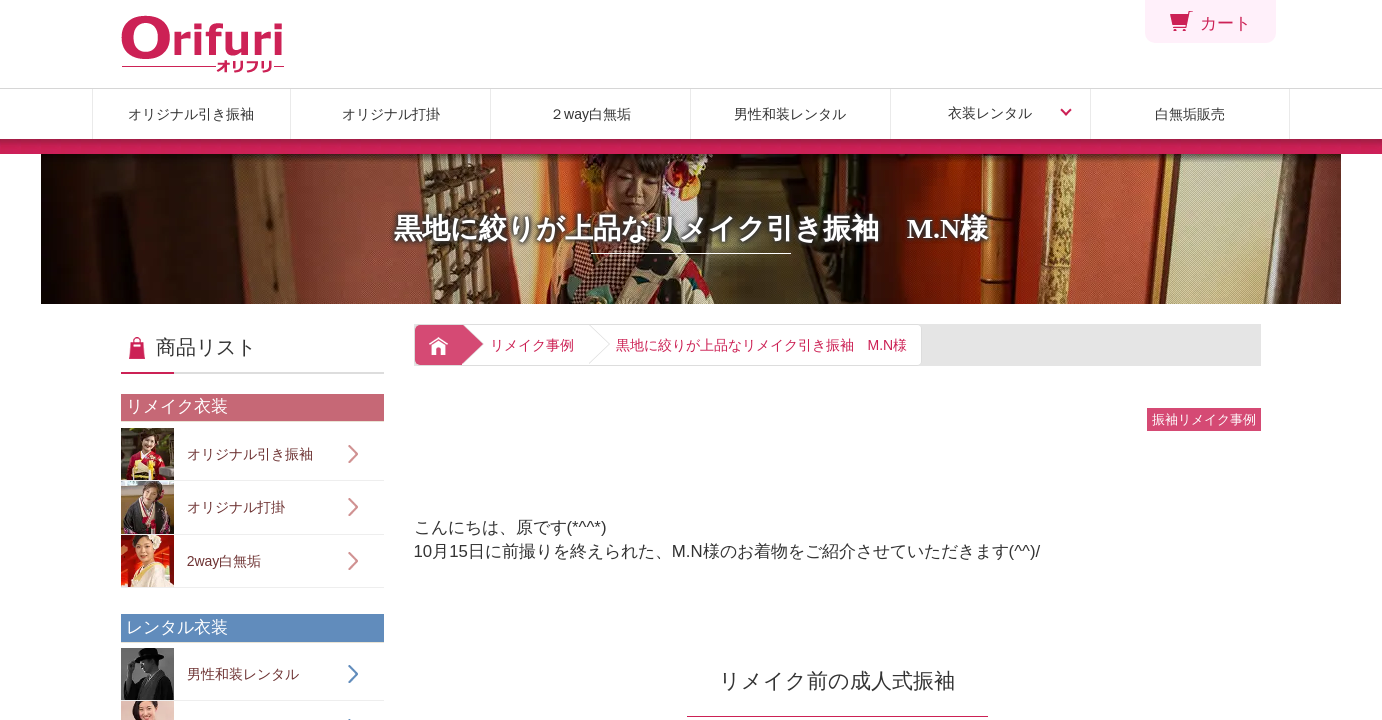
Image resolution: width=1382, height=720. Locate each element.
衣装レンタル (990, 113)
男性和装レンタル (790, 114)
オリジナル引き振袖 (191, 114)
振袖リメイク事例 (1204, 419)
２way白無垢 (590, 114)
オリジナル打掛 (391, 114)
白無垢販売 (1190, 114)
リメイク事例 (532, 345)
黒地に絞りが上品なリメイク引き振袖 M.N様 (762, 345)
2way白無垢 (191, 561)
